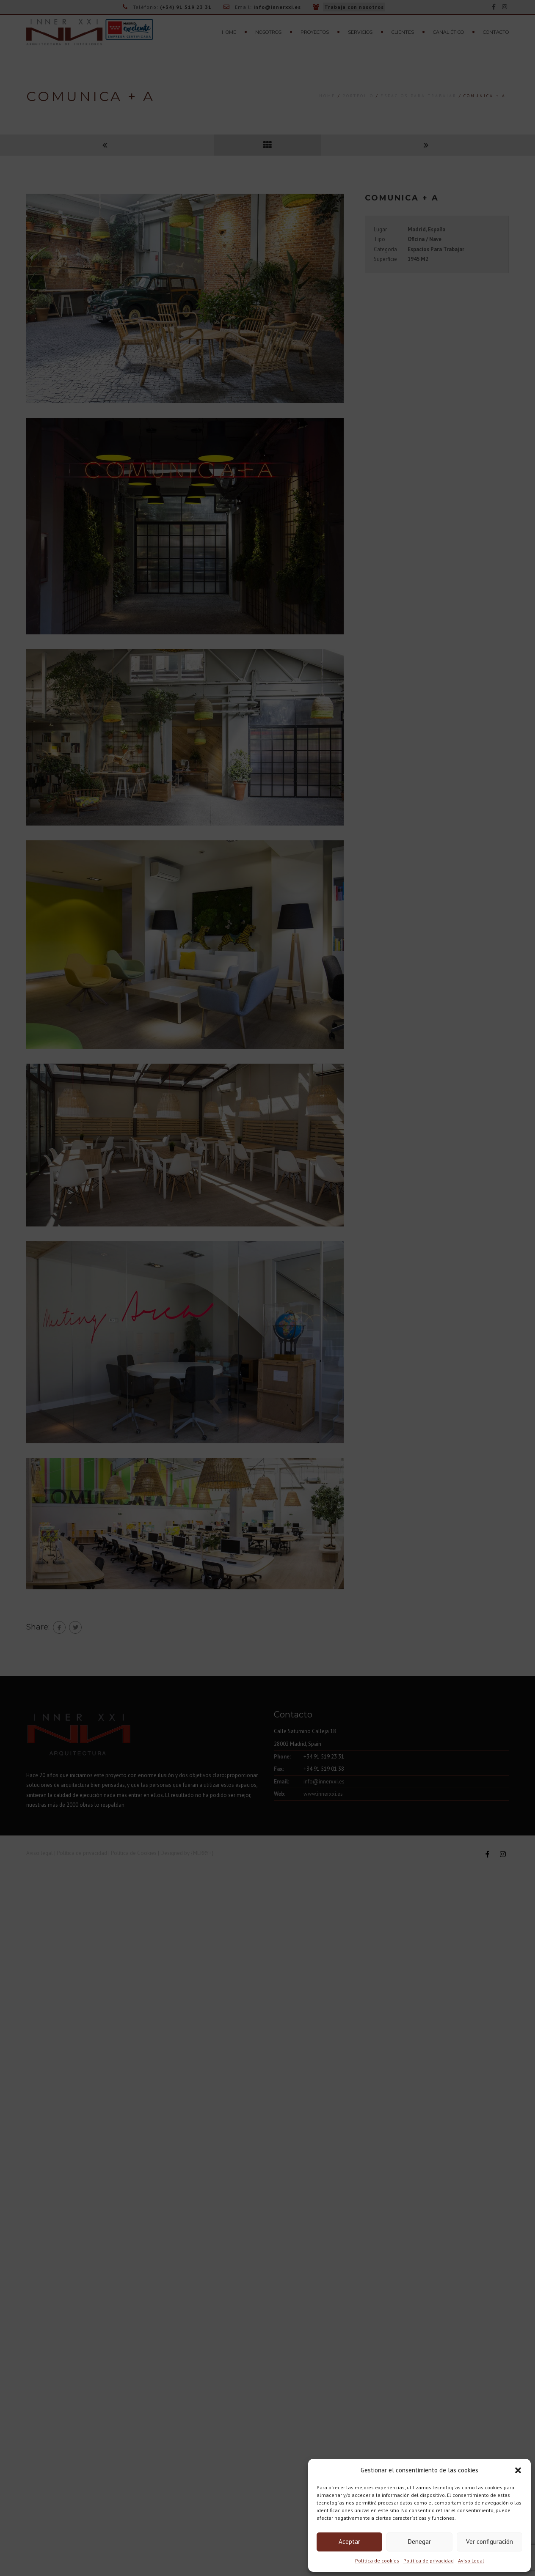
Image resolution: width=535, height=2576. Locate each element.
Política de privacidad (428, 2560)
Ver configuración (489, 2542)
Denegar (419, 2542)
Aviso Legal (471, 2560)
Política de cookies (377, 2560)
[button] (518, 2470)
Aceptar (349, 2542)
